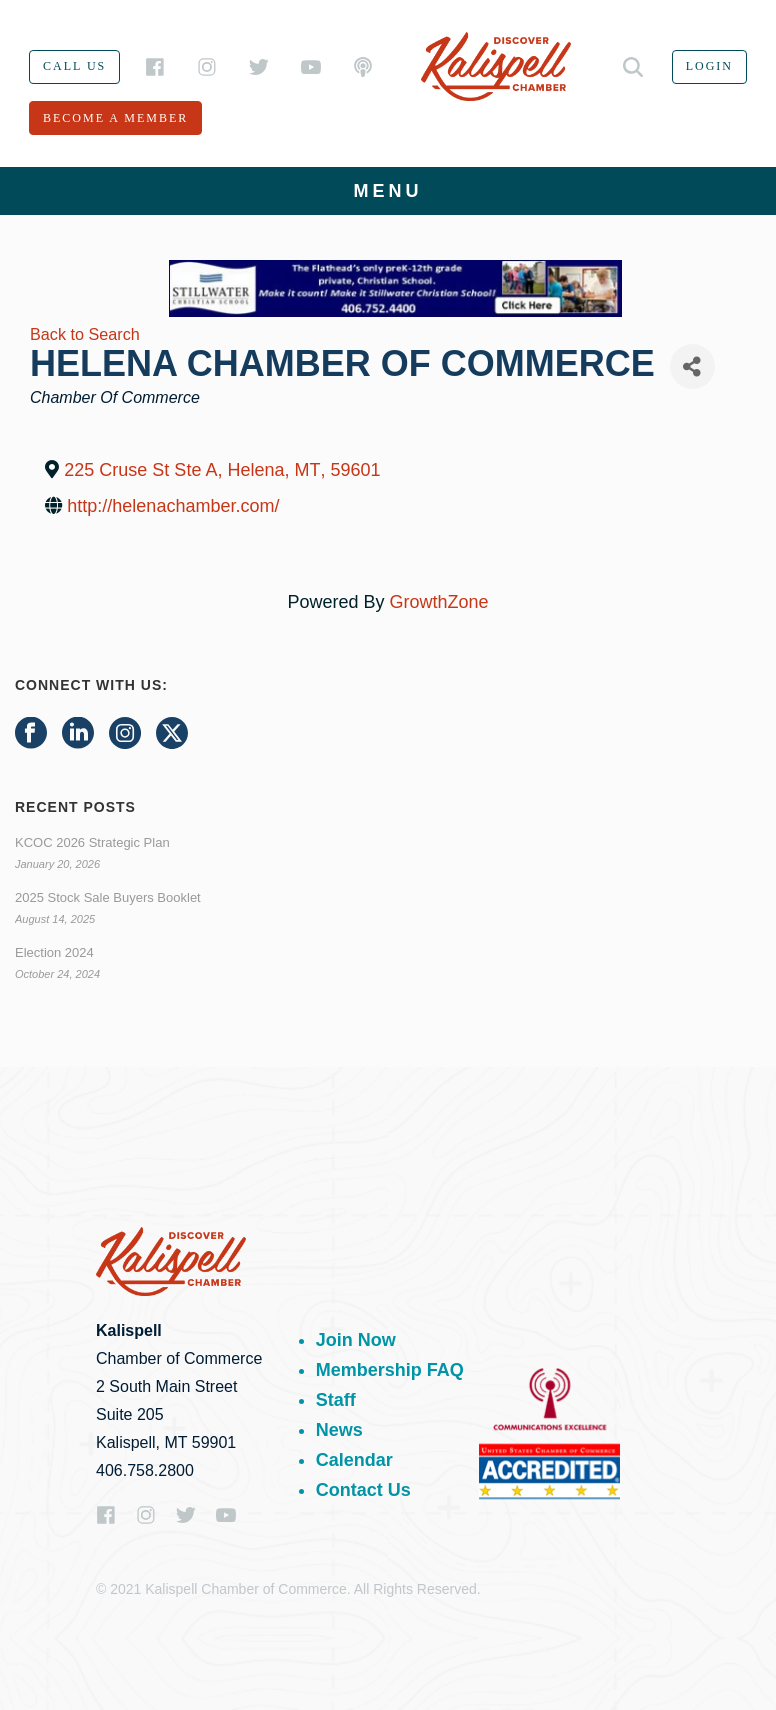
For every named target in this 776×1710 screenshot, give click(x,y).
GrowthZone (439, 602)
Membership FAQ (390, 1370)
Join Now (356, 1340)
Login (709, 66)
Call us (74, 66)
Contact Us (363, 1490)
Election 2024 (54, 952)
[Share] (692, 366)
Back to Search (85, 334)
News (339, 1430)
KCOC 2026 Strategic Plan (92, 842)
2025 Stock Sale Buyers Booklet (108, 897)
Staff (336, 1400)
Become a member (115, 118)
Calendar (354, 1460)
